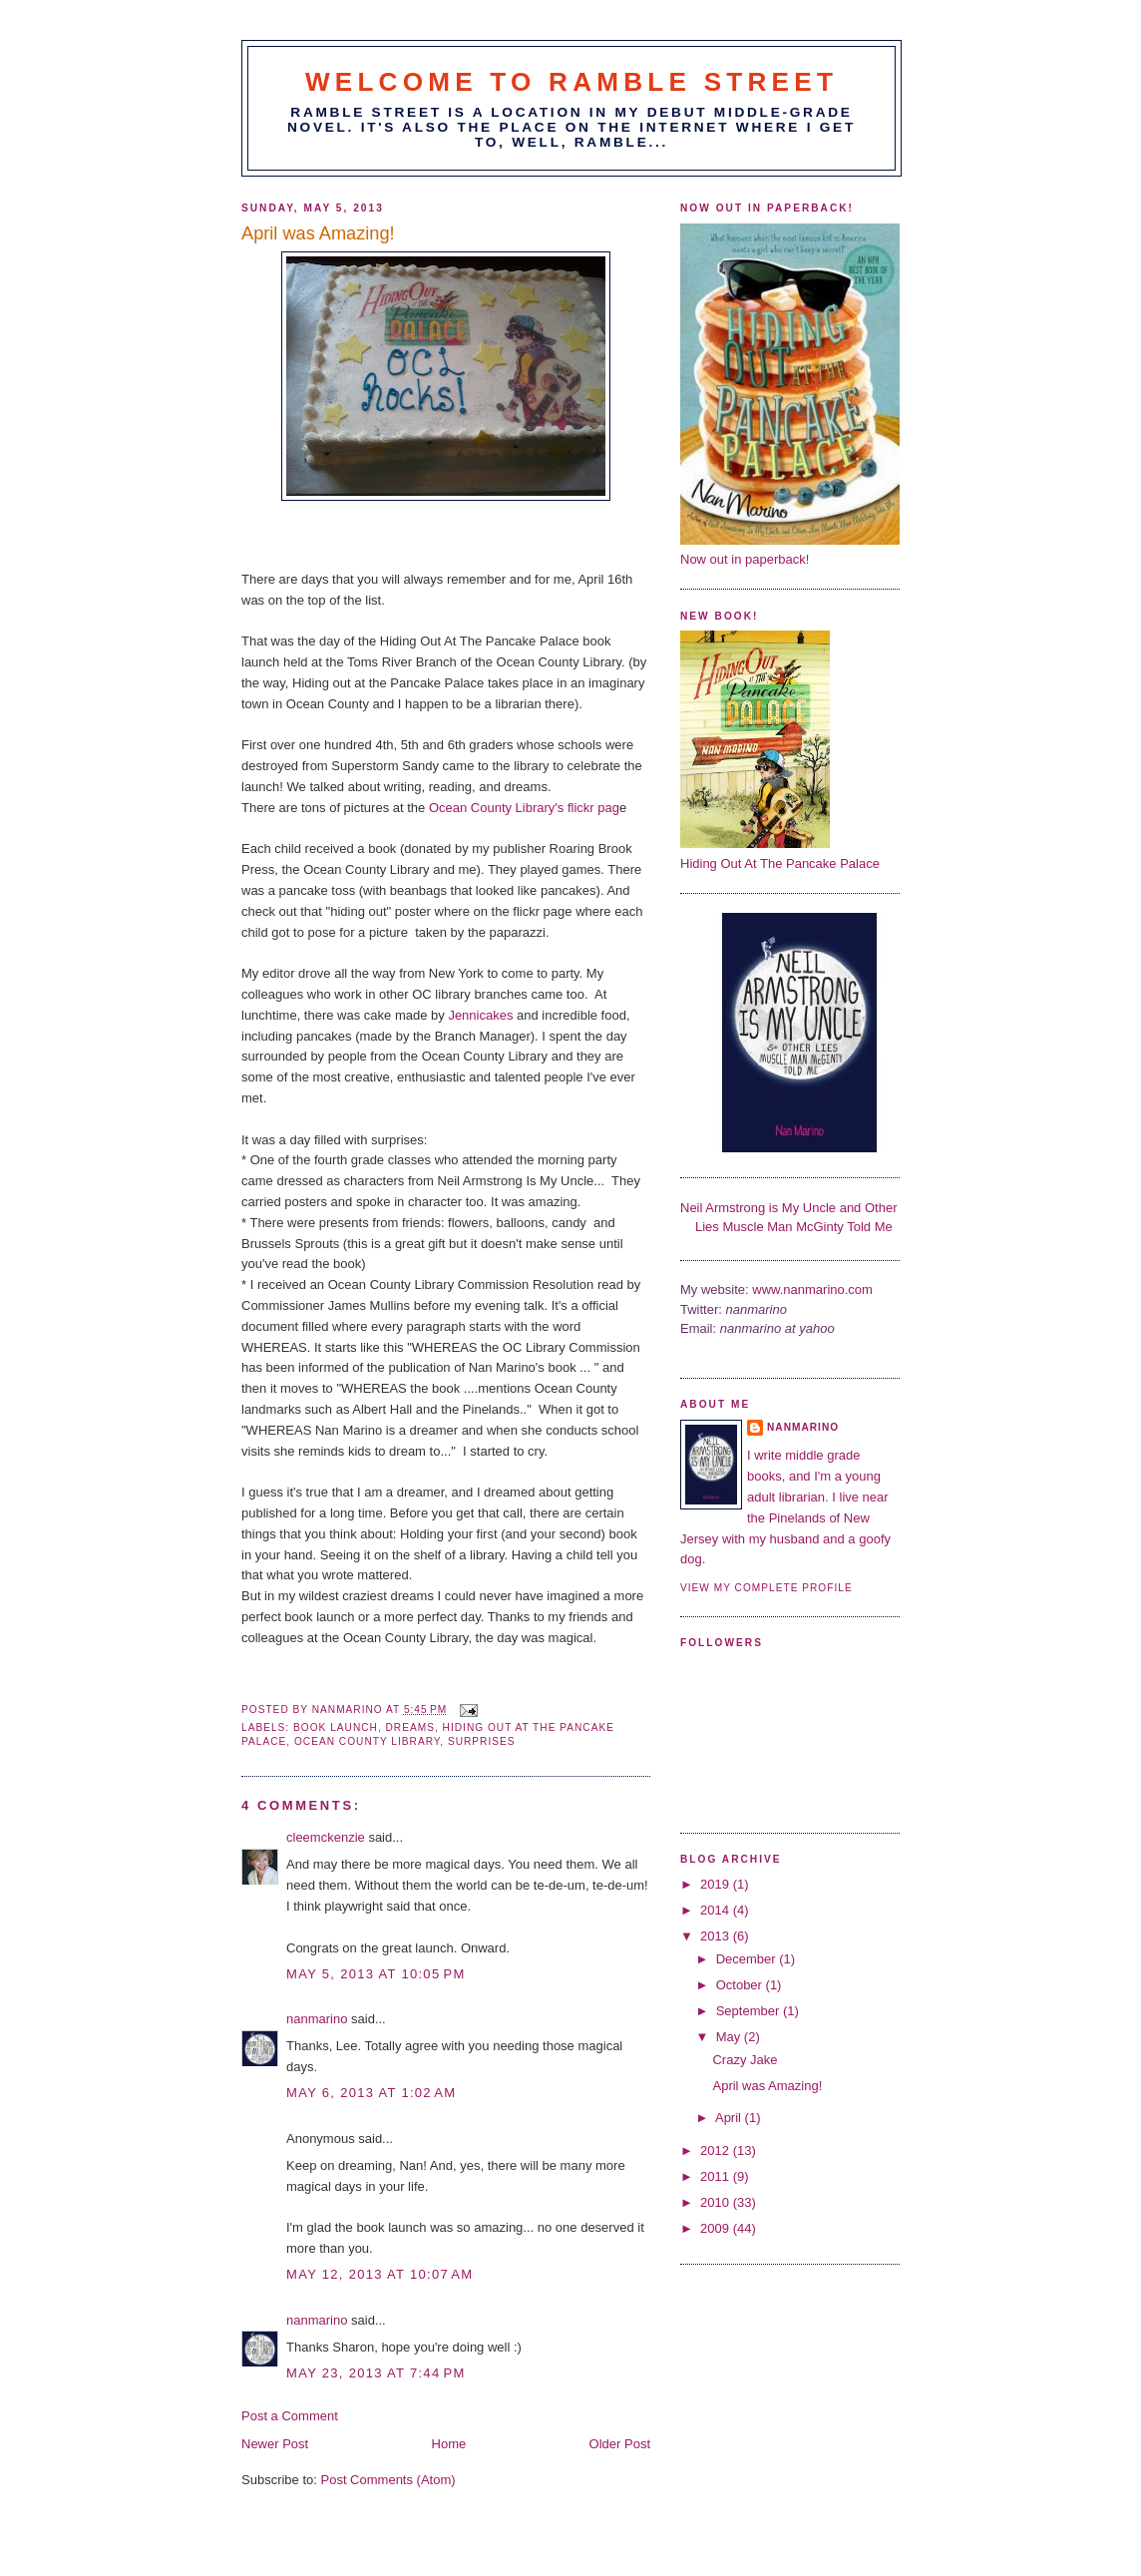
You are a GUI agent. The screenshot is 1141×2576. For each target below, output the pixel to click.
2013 (716, 1936)
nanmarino (316, 2018)
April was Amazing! (767, 2085)
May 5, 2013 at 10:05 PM (376, 1973)
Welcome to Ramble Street (571, 82)
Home (449, 2443)
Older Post (619, 2443)
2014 (716, 1910)
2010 (716, 2202)
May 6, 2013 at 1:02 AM (371, 2092)
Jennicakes (480, 1015)
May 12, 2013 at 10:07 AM (379, 2274)
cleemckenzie (325, 1837)
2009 (716, 2228)
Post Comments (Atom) (388, 2479)
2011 (716, 2176)
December (748, 1958)
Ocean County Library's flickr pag (524, 807)
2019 (716, 1884)
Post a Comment (289, 2415)
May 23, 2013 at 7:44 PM (376, 2372)
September (749, 2010)
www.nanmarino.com (812, 1289)
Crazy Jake (744, 2059)
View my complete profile (766, 1587)
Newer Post (274, 2443)
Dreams (410, 1727)
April (730, 2117)
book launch (335, 1727)
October (741, 1984)
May (730, 2036)
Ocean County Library (367, 1741)
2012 (716, 2150)
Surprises (482, 1741)
